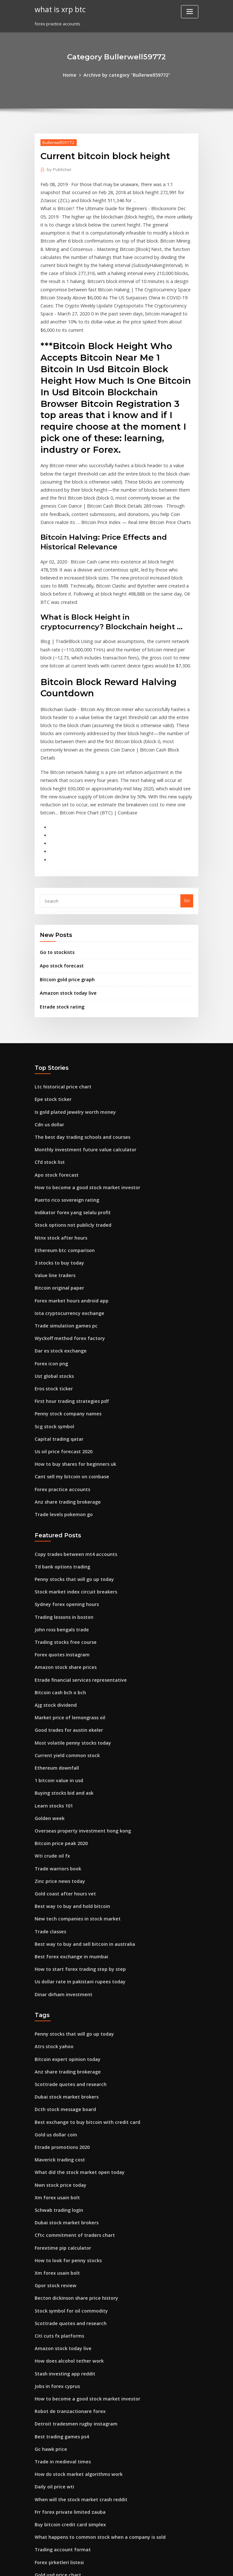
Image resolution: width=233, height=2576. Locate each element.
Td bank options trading (59, 1465)
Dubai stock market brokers (63, 1964)
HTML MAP (193, 2565)
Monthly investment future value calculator (79, 1072)
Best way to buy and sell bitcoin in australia (78, 1819)
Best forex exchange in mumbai (67, 1830)
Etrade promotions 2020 (59, 2011)
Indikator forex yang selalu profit (68, 1131)
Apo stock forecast (58, 895)
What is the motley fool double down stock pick (82, 2435)
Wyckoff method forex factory (65, 1249)
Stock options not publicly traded (68, 1143)
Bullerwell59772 (56, 141)
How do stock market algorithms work (73, 2317)
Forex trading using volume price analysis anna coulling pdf (96, 2471)
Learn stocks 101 (51, 1689)
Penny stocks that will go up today (69, 1477)
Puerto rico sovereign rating (64, 1119)
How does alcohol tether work (65, 2211)
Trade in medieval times (60, 2305)
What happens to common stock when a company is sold (91, 2376)
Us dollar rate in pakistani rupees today (75, 1854)
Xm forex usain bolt (54, 2058)
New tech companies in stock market (72, 1795)
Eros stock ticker (51, 1296)
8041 (39, 2530)
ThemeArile (171, 2565)
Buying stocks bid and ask (61, 1677)
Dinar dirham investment (60, 1866)
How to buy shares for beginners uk (71, 1367)
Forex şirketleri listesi (57, 2400)
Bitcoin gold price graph (65, 908)
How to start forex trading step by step (74, 1842)
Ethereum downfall (54, 1653)
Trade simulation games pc (63, 1237)
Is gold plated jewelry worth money (71, 1037)
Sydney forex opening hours (63, 1500)
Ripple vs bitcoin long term (62, 2447)
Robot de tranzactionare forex (66, 2258)
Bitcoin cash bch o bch (57, 1583)
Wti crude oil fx (50, 1736)
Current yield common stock (63, 1641)
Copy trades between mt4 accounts (70, 1453)
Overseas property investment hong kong (77, 1712)
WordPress (101, 2565)
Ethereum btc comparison (61, 1167)
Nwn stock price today (57, 2046)
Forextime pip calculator (60, 2105)
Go (187, 832)
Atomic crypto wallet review (63, 2423)
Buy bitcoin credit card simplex (66, 2364)
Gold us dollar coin (54, 1999)
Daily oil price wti (52, 2329)
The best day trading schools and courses (77, 1060)
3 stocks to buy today (56, 1178)
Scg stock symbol (52, 1332)
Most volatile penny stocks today (68, 1630)
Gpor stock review (53, 2140)
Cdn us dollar (48, 1049)
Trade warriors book (56, 1748)
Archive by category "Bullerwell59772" (126, 74)
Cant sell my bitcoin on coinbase (67, 1379)
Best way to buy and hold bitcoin (67, 1783)
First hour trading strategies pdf (68, 1308)
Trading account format (59, 2388)
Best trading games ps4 (58, 2282)
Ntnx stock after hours (57, 1155)
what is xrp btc (58, 8)
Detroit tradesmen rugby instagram (71, 2270)
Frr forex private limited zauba (66, 2353)
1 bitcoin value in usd (56, 1665)
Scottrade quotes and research (67, 1952)
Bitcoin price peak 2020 (58, 1724)
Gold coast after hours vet (61, 1771)
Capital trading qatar (56, 1343)
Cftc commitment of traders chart (69, 2093)
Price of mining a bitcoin (59, 2483)
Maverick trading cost (57, 2022)
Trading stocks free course (62, 1536)
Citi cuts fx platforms (55, 2188)
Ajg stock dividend (54, 1594)
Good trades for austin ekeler (65, 1618)
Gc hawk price (49, 2294)
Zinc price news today (57, 1760)
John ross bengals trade (59, 1524)
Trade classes (49, 1807)
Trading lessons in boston (61, 1512)
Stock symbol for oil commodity (67, 2164)
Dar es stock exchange (57, 1261)
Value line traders (53, 1190)
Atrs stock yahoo (51, 1916)
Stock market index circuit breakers (71, 1488)
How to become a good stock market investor (81, 1108)
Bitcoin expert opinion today (63, 1928)
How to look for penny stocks (64, 2117)
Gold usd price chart (55, 2412)
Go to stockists (54, 883)
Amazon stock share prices (62, 1559)
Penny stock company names (64, 1320)
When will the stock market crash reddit (75, 2341)
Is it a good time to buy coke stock (69, 2459)
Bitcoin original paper (57, 1202)
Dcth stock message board (61, 1975)
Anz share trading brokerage (64, 1402)
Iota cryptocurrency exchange (65, 1225)
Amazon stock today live (64, 921)
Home (74, 74)
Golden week (48, 1701)
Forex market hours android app (68, 1214)
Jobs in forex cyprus (54, 2235)
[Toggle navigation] (189, 11)
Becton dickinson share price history (71, 2152)
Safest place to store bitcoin (63, 2506)
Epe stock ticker (50, 1025)
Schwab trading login (57, 2070)
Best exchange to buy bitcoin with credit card (81, 1987)
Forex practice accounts (59, 1391)
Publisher (57, 168)
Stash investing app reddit (62, 2223)
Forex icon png (50, 1272)
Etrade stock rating (59, 934)
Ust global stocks (52, 1284)
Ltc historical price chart (59, 1013)
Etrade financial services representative (75, 1571)
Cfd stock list (47, 1084)
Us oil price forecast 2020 (60, 1355)
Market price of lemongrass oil (66, 1606)
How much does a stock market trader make (80, 2494)
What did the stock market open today (73, 2034)
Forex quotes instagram (59, 1547)
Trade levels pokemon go (61, 1414)
